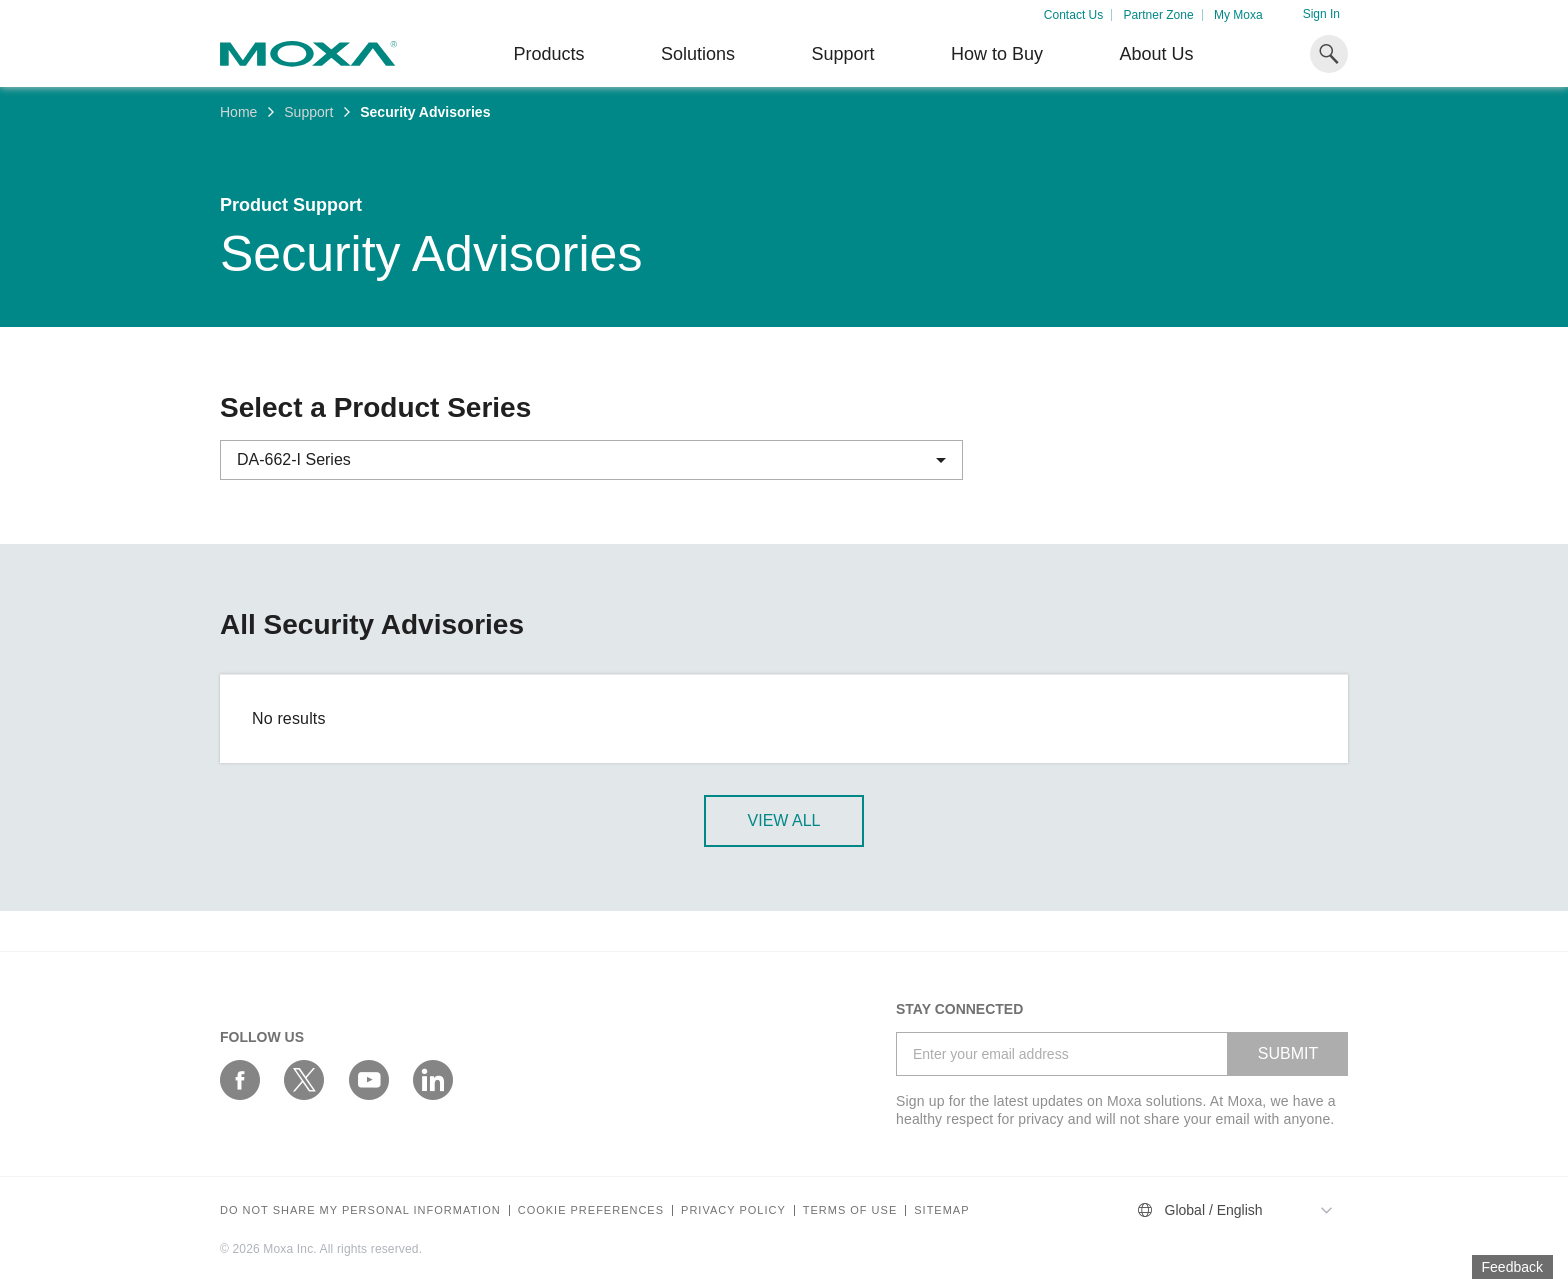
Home (238, 112)
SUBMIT (1288, 1053)
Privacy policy (733, 1210)
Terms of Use (850, 1210)
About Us (1156, 54)
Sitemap (941, 1210)
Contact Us (1073, 15)
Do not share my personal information (360, 1210)
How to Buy (997, 54)
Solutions (698, 54)
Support (842, 54)
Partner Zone (1159, 15)
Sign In (1321, 14)
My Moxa (1238, 15)
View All (784, 820)
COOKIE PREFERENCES (591, 1210)
